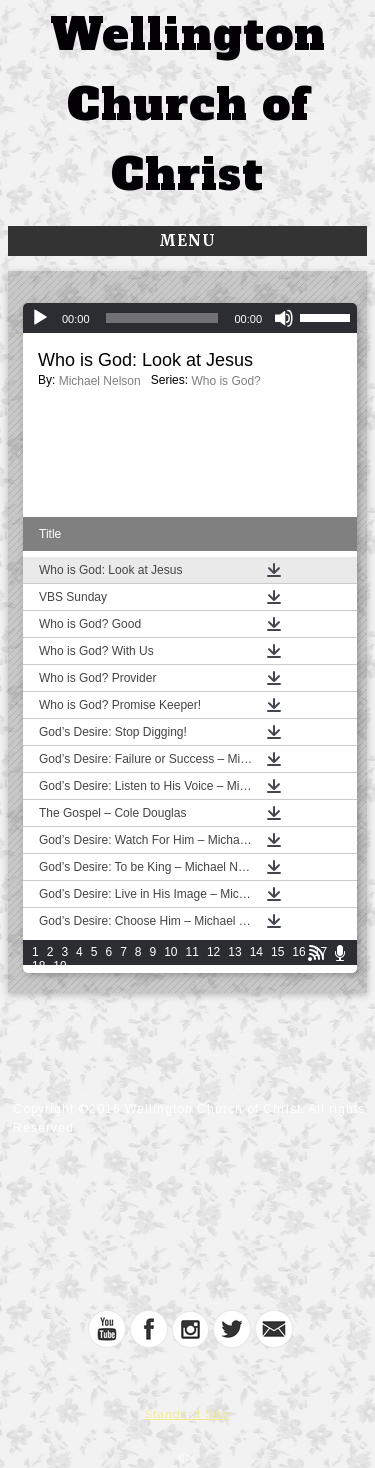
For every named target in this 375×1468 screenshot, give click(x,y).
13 (234, 952)
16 (298, 952)
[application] (190, 318)
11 (192, 952)
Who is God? (225, 381)
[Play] (40, 318)
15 (277, 952)
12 (213, 952)
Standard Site (187, 1414)
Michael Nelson (100, 381)
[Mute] (284, 318)
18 (38, 966)
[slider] (162, 318)
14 (256, 952)
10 (170, 952)
